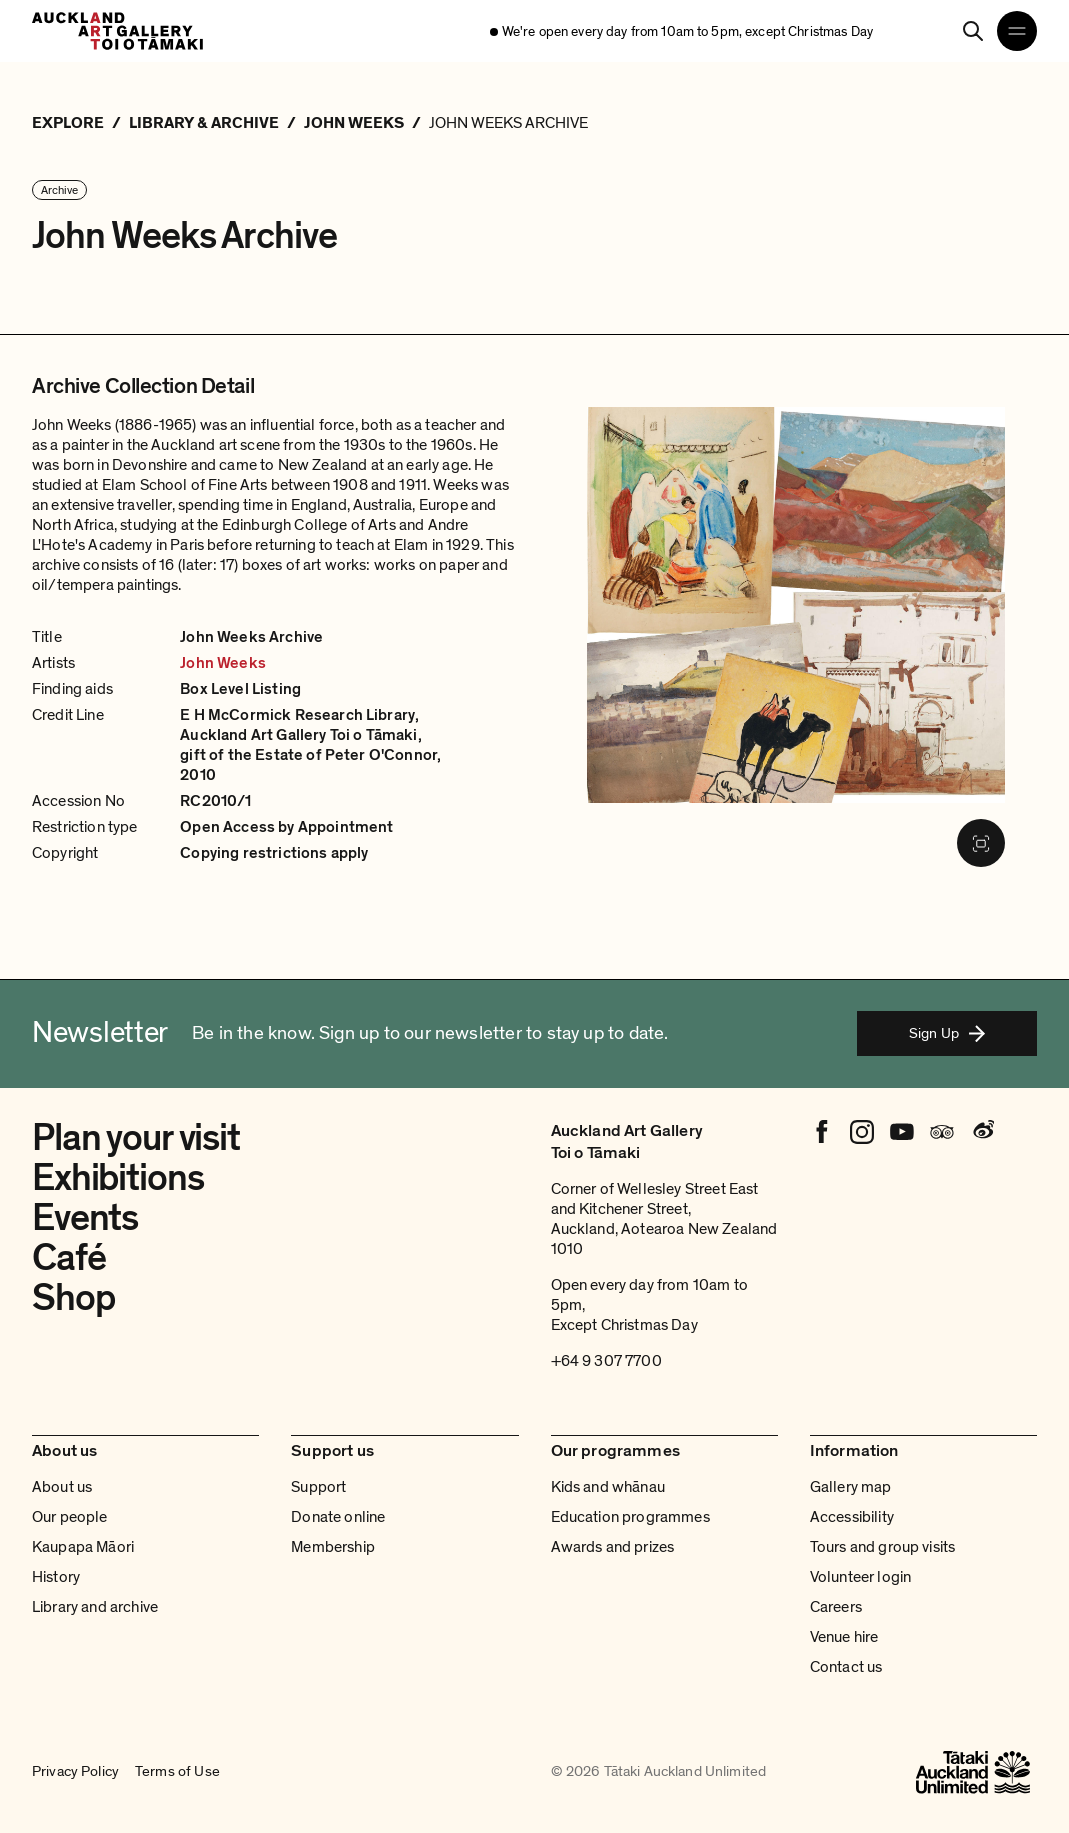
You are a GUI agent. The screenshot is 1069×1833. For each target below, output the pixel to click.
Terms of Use (177, 1772)
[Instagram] (862, 1132)
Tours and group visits (883, 1547)
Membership (333, 1547)
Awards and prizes (613, 1547)
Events (85, 1218)
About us (62, 1487)
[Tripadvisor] (942, 1132)
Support (318, 1487)
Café (68, 1258)
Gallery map (851, 1487)
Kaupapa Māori (83, 1547)
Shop (73, 1298)
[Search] (973, 31)
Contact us (846, 1667)
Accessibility (852, 1517)
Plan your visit (136, 1138)
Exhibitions (117, 1178)
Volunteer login (860, 1577)
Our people (70, 1517)
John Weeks (223, 663)
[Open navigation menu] (1017, 31)
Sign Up (947, 1033)
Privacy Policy (75, 1772)
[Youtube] (902, 1132)
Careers (836, 1607)
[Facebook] (822, 1132)
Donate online (338, 1517)
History (56, 1577)
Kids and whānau (608, 1487)
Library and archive (95, 1607)
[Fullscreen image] (981, 843)
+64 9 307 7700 (606, 1361)
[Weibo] (982, 1132)
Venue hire (844, 1637)
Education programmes (630, 1517)
